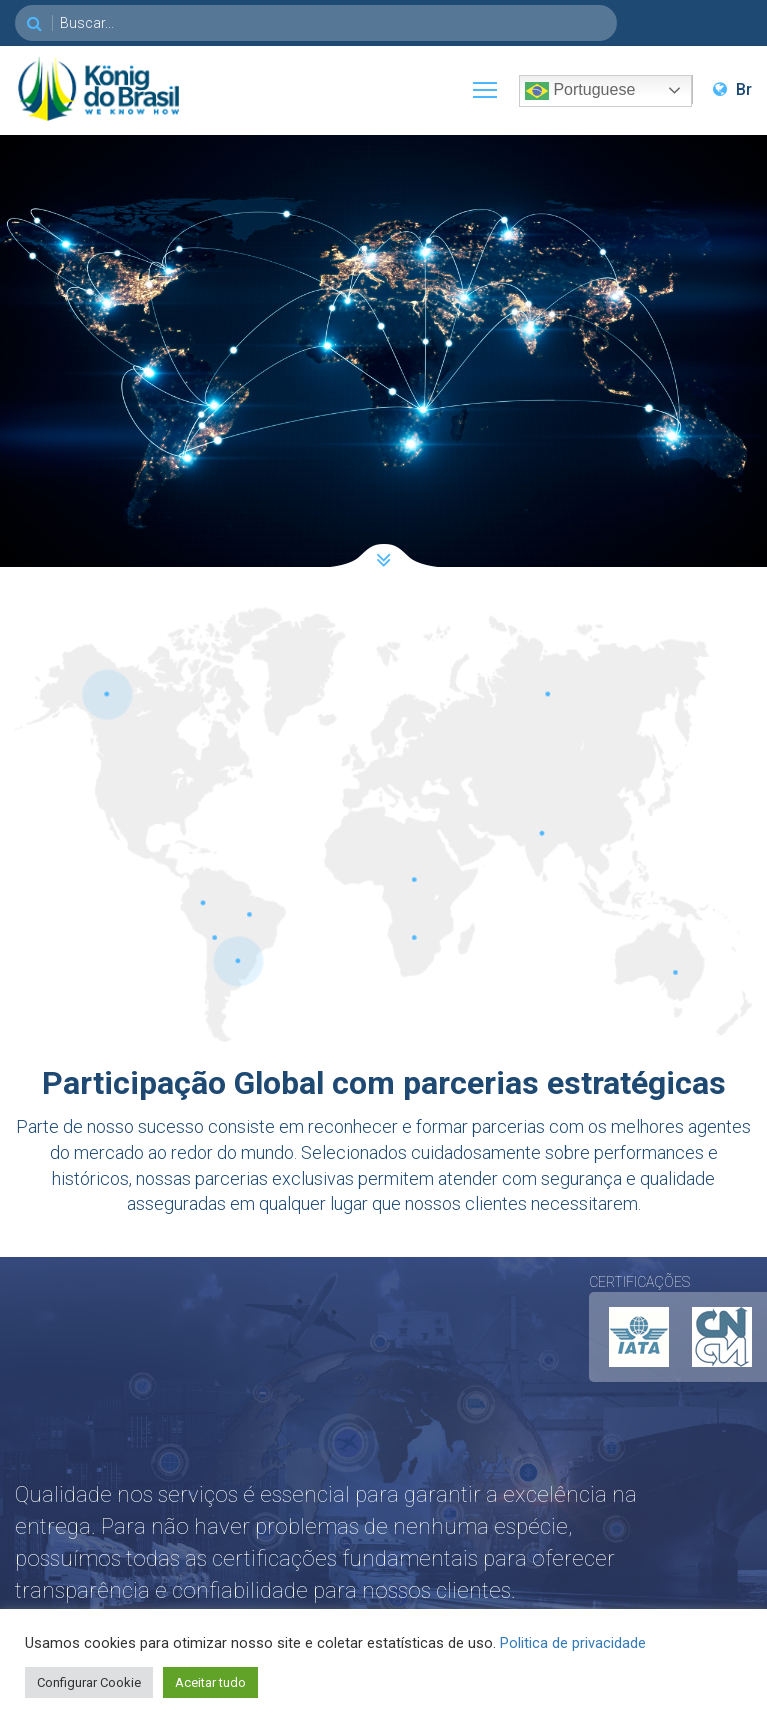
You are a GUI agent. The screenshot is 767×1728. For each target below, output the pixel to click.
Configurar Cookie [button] (89, 1682)
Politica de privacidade (573, 1643)
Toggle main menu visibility (486, 85)
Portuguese (580, 91)
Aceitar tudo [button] (210, 1682)
